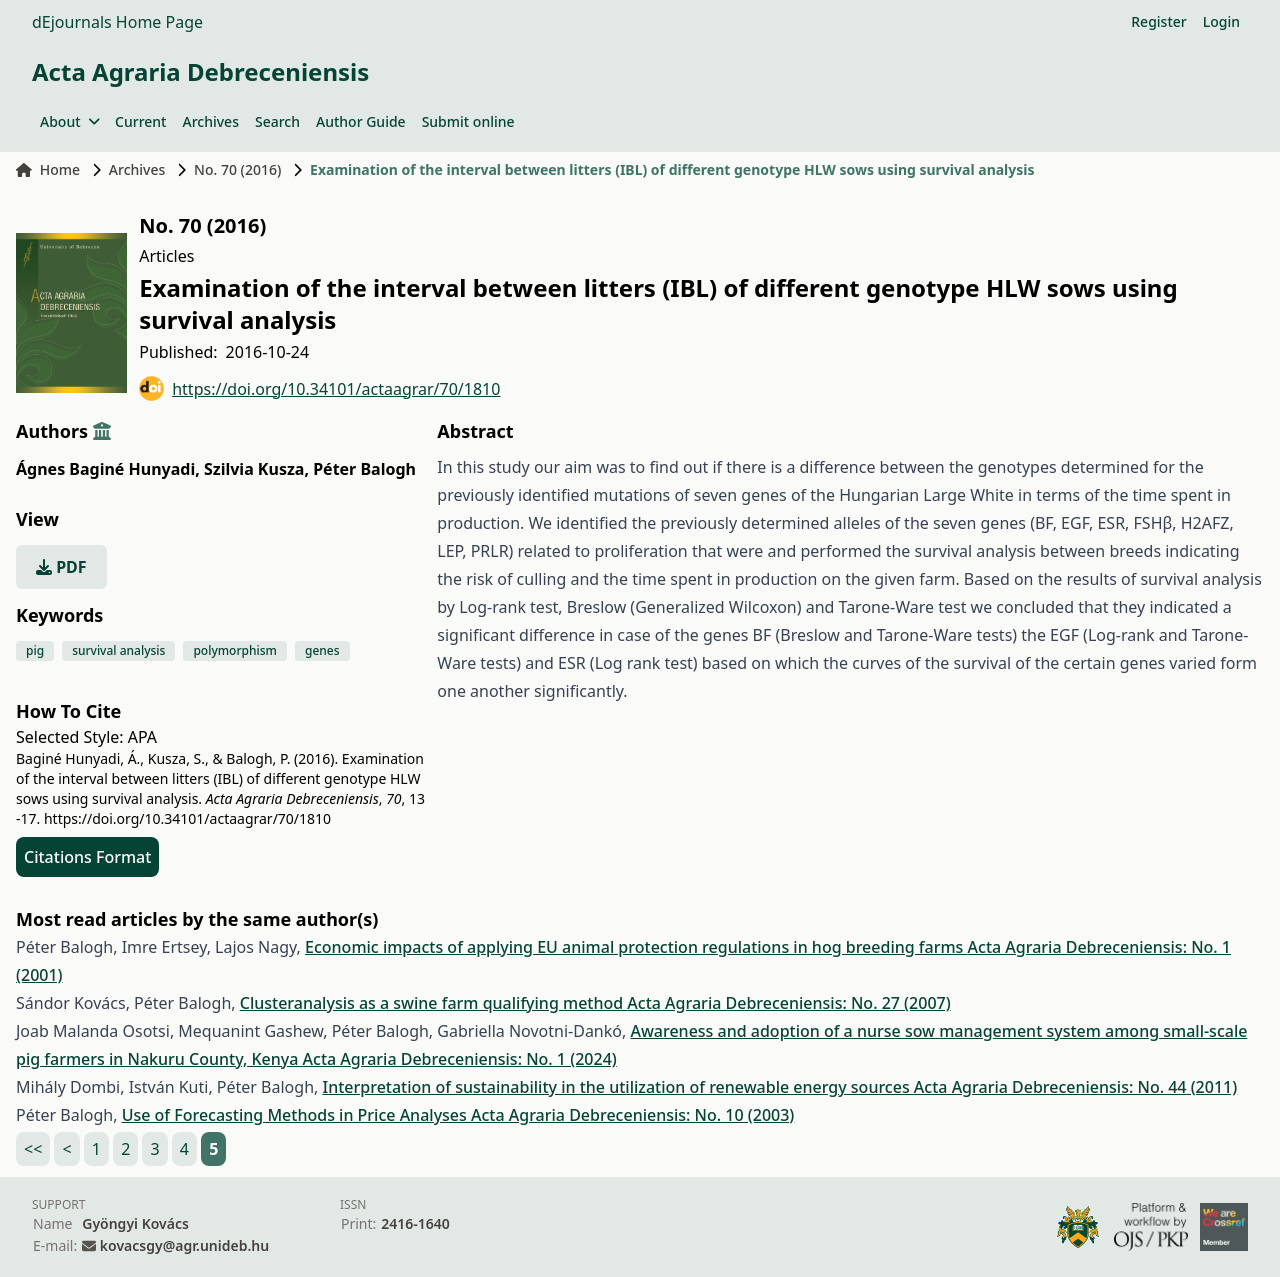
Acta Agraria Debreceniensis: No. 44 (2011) (1075, 1087)
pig (35, 650)
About (69, 121)
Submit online (468, 121)
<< (33, 1149)
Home (48, 169)
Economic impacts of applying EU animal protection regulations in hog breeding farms (636, 947)
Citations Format (87, 857)
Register (1158, 21)
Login (1221, 21)
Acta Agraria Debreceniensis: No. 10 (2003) (632, 1115)
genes (322, 650)
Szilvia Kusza (256, 469)
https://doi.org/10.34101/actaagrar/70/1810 (319, 388)
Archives (210, 121)
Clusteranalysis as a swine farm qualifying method (434, 1003)
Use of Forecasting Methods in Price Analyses (296, 1115)
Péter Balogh (364, 469)
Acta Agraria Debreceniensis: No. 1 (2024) (460, 1059)
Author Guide (361, 121)
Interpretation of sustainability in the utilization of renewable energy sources (617, 1087)
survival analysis (118, 650)
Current (140, 121)
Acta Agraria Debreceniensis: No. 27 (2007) (788, 1003)
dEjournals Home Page (117, 22)
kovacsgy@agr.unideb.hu (184, 1245)
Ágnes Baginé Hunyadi (108, 469)
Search (277, 121)
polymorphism (235, 650)
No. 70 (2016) (237, 169)
